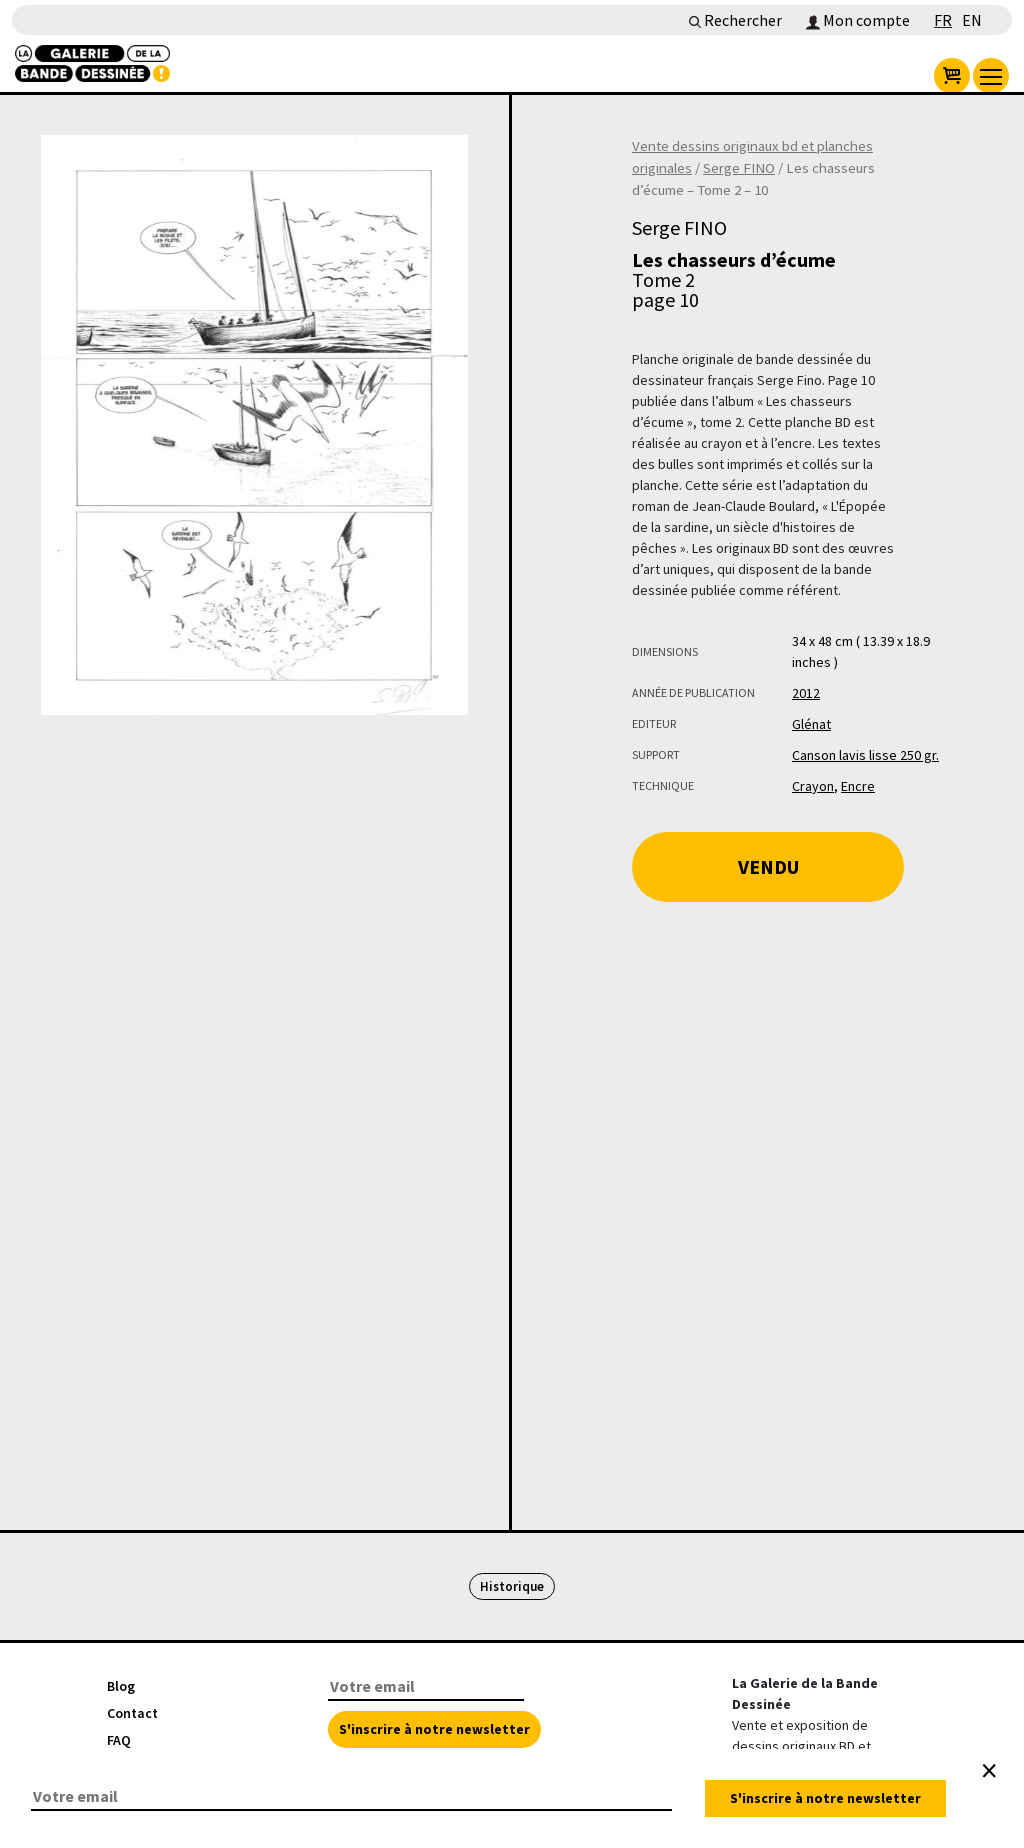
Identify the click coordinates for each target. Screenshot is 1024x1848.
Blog (121, 1686)
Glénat (811, 724)
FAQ (119, 1740)
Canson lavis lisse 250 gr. (865, 755)
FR (943, 20)
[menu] (991, 76)
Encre (858, 786)
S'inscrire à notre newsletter (434, 1729)
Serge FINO (739, 168)
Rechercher (735, 20)
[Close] (989, 1771)
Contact (132, 1713)
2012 (806, 693)
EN (972, 20)
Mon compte (858, 20)
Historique (512, 1586)
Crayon (813, 786)
